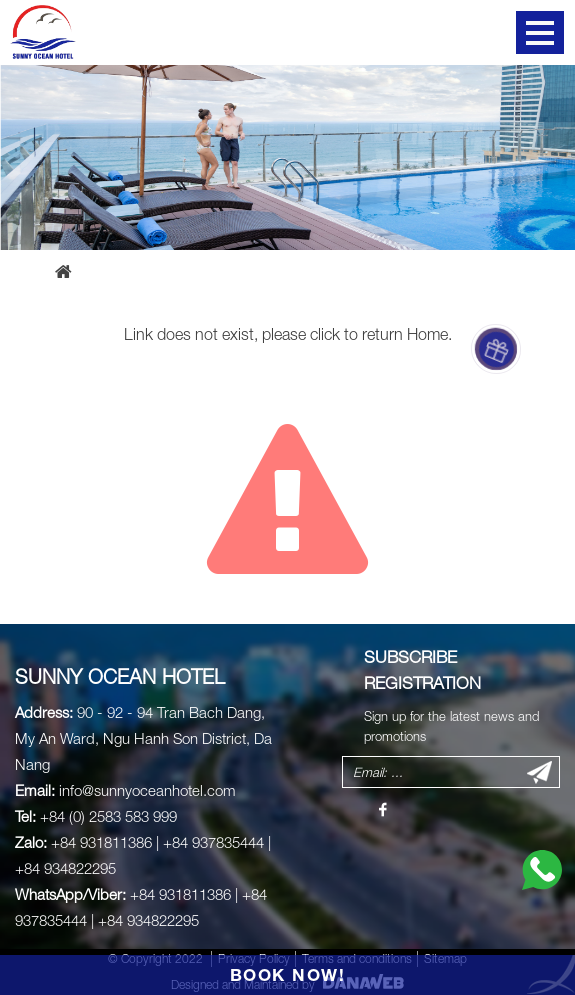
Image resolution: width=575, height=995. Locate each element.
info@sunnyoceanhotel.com (147, 790)
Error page (143, 271)
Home (427, 333)
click (325, 333)
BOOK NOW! (288, 974)
